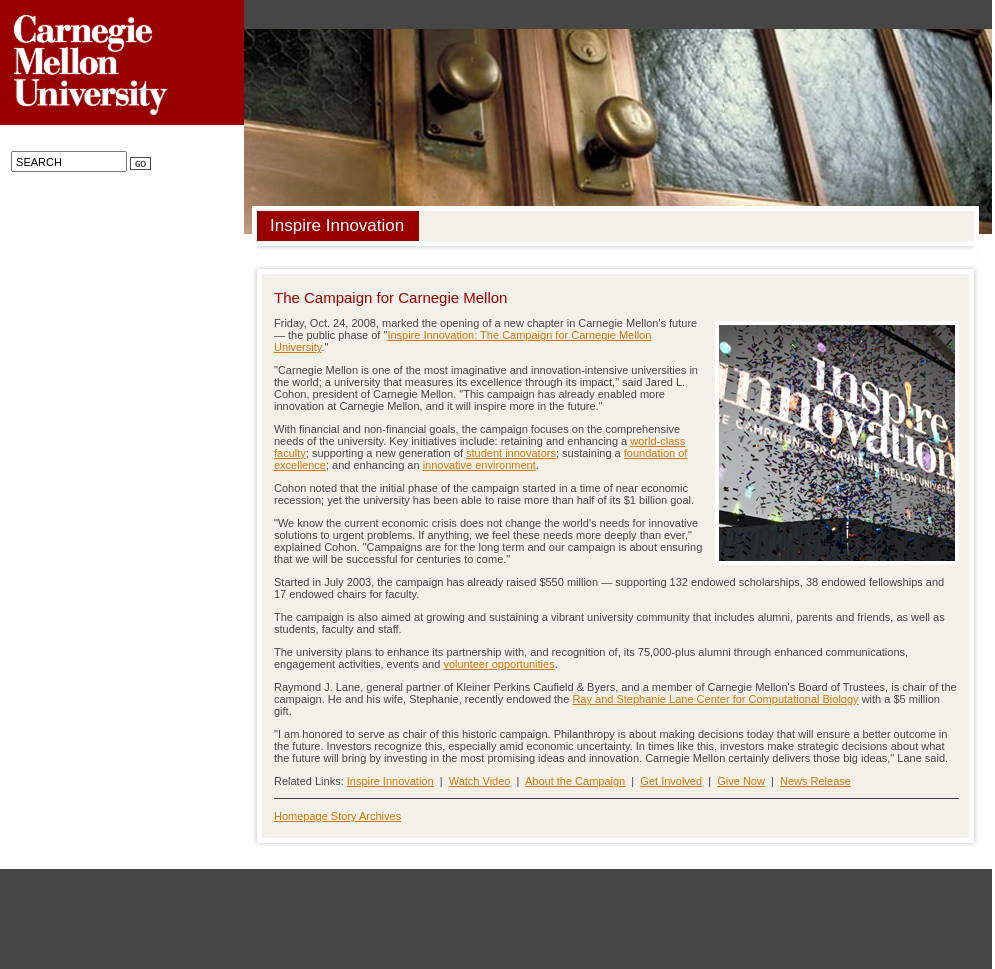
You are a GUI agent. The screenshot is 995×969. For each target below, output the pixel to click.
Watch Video (480, 781)
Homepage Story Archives (337, 816)
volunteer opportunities (498, 664)
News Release (815, 781)
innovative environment (479, 465)
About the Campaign (575, 781)
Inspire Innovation (390, 781)
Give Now (741, 781)
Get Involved (671, 781)
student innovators (511, 453)
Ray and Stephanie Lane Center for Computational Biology (715, 699)
